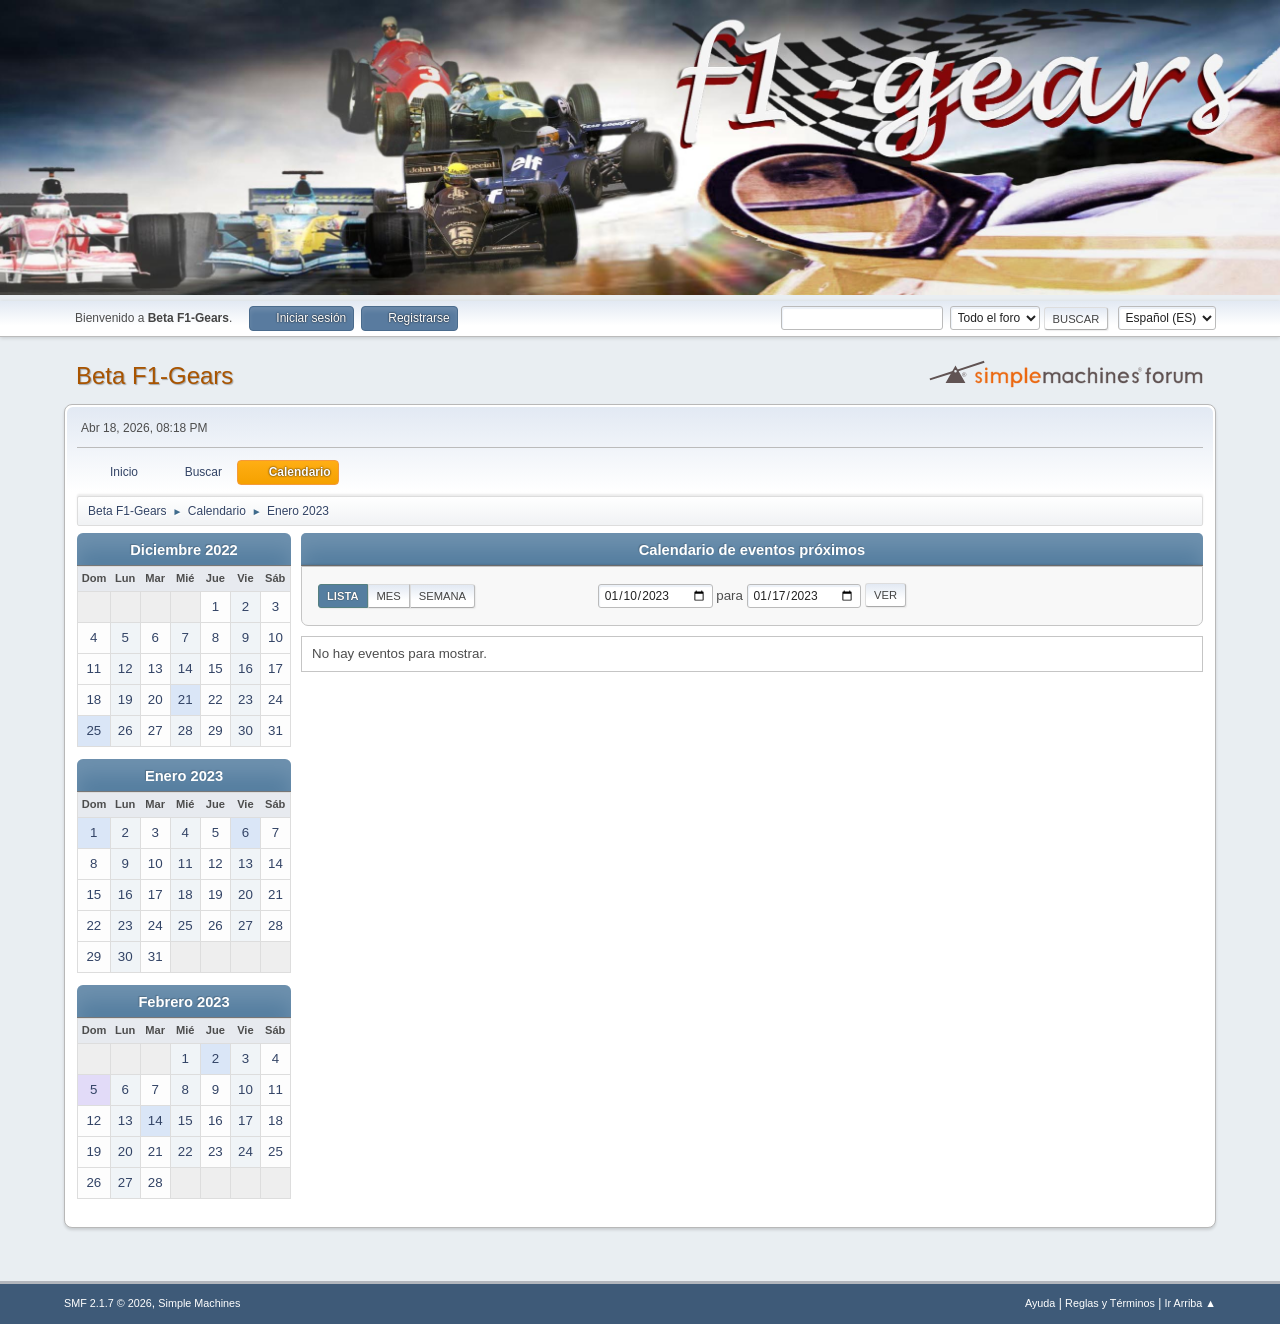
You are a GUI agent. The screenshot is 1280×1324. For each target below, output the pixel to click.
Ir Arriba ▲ (1190, 1303)
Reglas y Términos (1110, 1303)
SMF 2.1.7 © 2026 (108, 1303)
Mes (389, 596)
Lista (343, 596)
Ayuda (1040, 1303)
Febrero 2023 (183, 1002)
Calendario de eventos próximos (752, 550)
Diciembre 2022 (184, 550)
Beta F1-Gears (154, 375)
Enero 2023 (184, 776)
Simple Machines (199, 1303)
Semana (442, 596)
